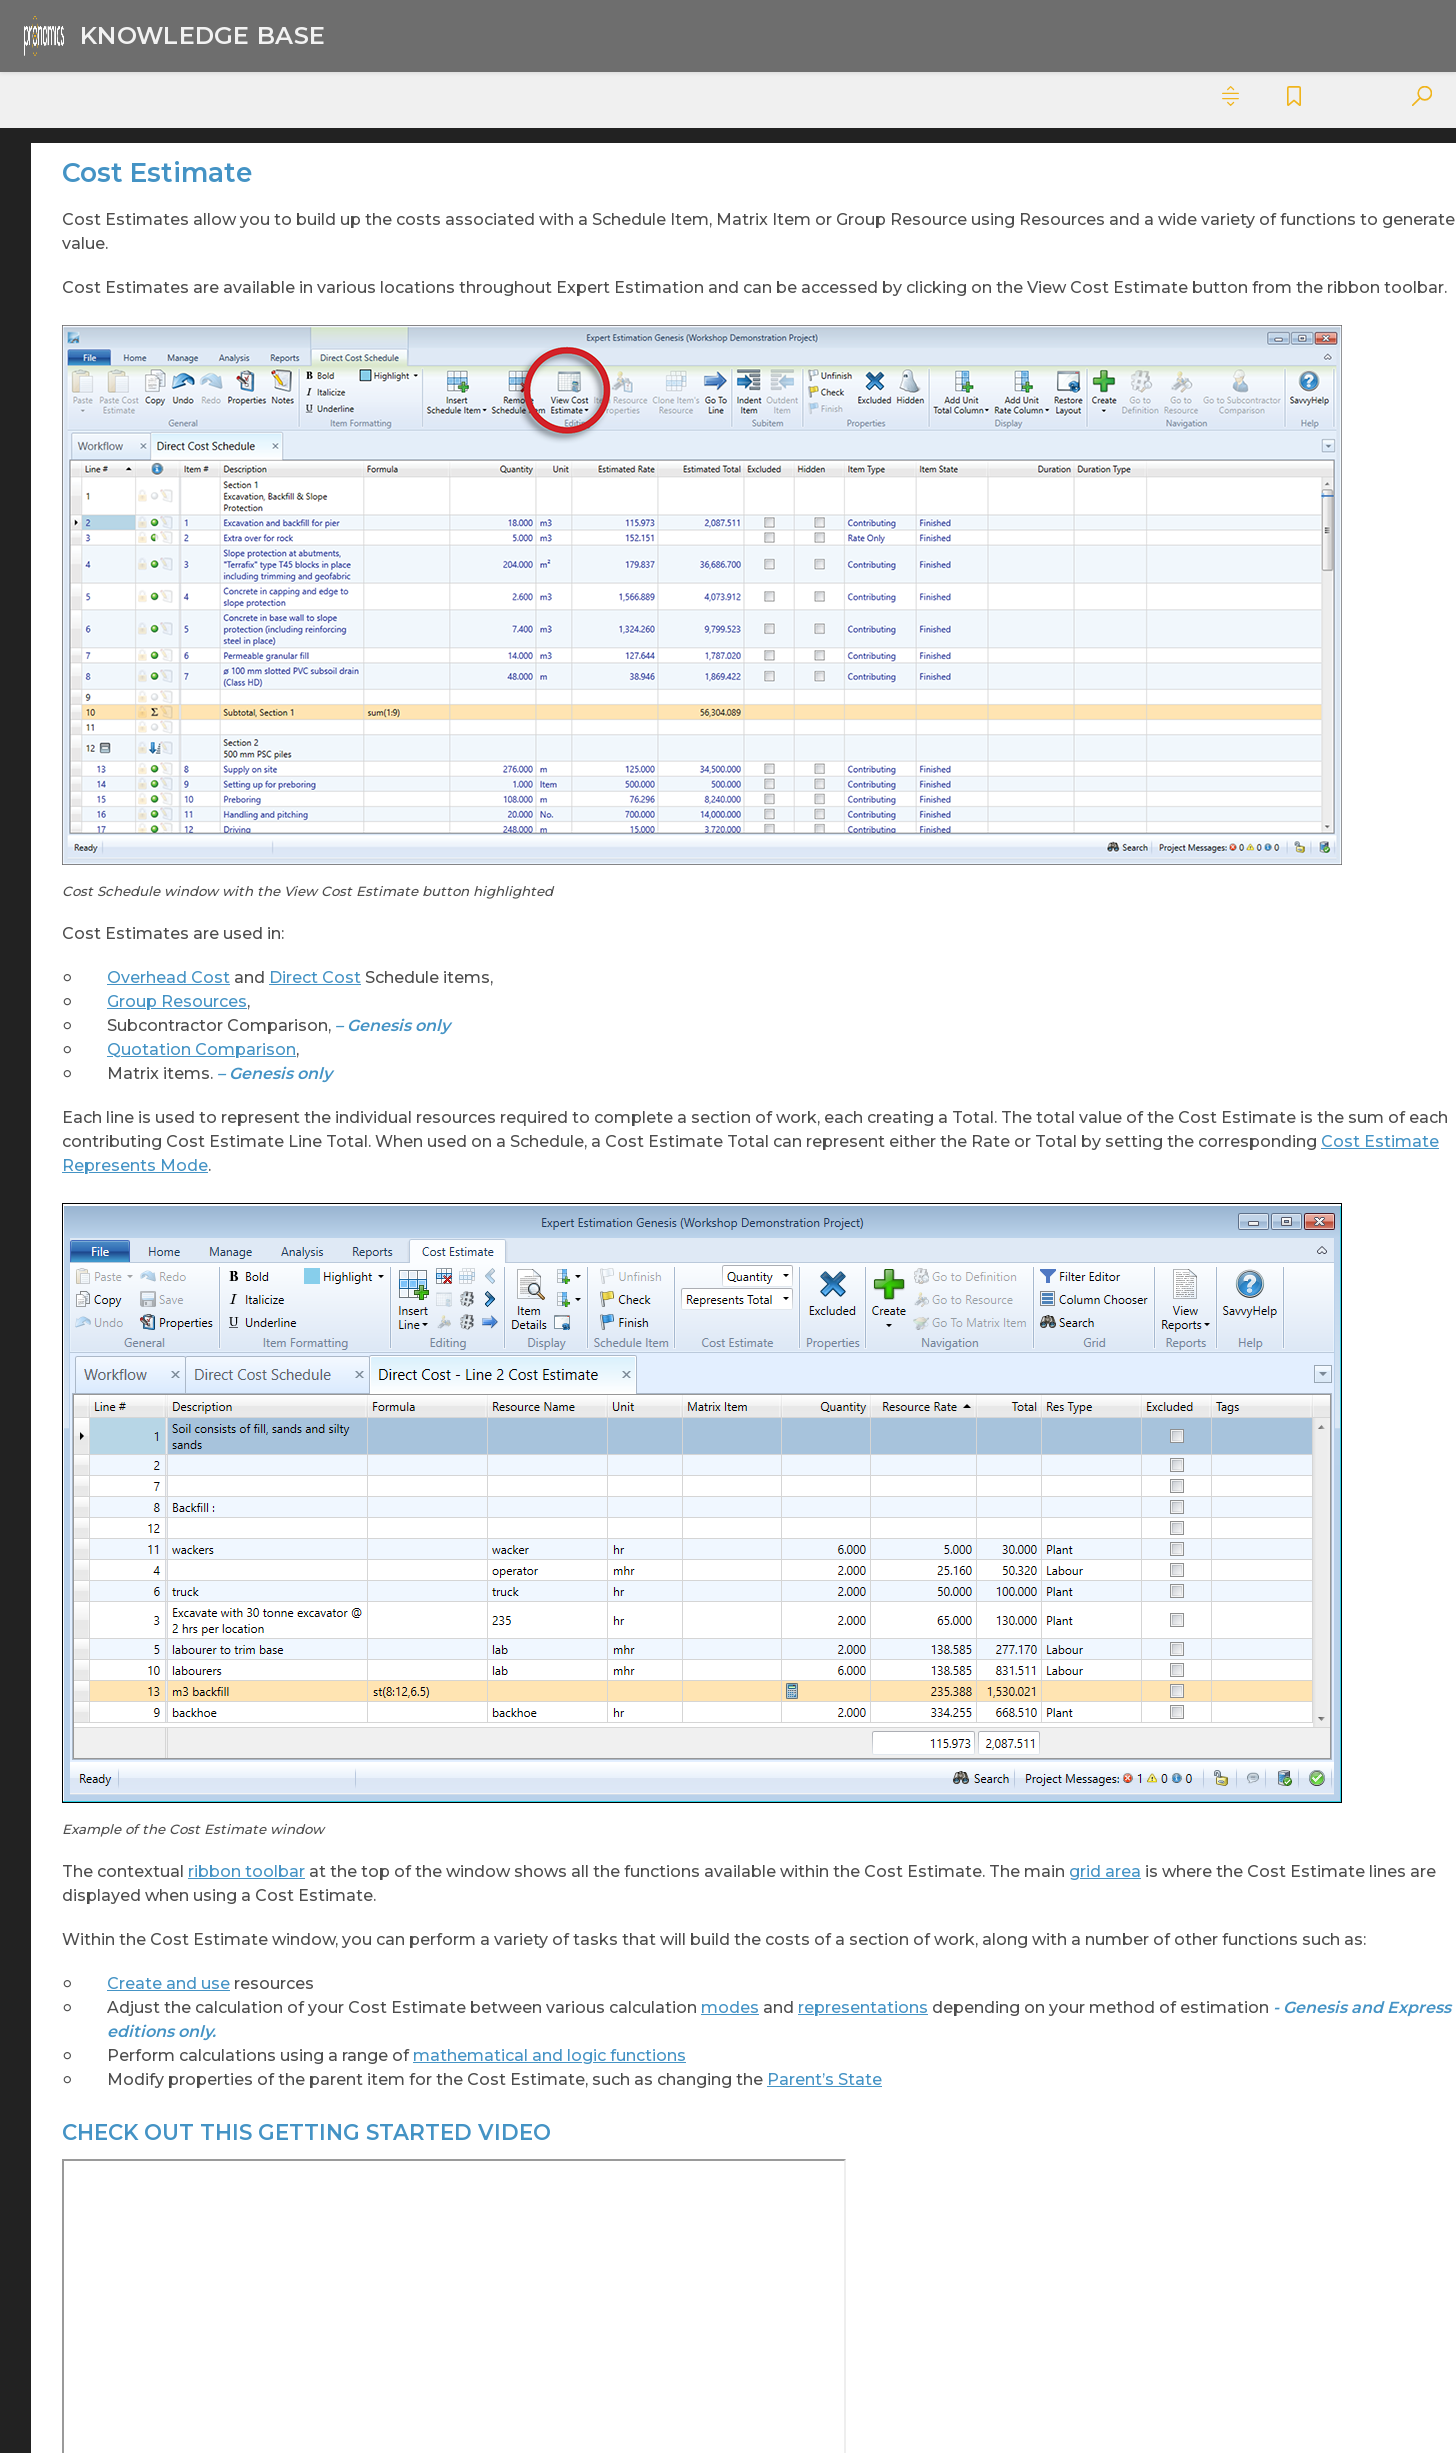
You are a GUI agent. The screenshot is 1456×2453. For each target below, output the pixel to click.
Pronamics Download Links (168, 2253)
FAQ (116, 1267)
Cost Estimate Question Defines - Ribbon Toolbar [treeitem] (218, 633)
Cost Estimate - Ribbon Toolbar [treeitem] (218, 694)
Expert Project (121, 2219)
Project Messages (164, 1505)
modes (1066, 1642)
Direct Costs (144, 1233)
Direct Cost (651, 784)
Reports (130, 1811)
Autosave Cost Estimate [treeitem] (218, 409)
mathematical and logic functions (885, 1714)
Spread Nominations (175, 2015)
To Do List (136, 2185)
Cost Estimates (154, 375)
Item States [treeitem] (174, 977)
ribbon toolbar (582, 1458)
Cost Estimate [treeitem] (200, 477)
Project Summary (164, 1709)
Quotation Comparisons (188, 1743)
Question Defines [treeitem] (195, 1113)
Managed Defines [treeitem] (196, 1045)
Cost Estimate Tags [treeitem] (202, 909)
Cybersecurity (117, 153)
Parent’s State (500, 1762)
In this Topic (1231, 241)
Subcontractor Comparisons (204, 2117)
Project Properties (167, 1573)
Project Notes (150, 1539)
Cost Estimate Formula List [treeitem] (216, 798)
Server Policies (153, 1913)
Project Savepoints (169, 1607)
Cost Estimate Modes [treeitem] (209, 841)
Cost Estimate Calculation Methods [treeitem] (206, 746)
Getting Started (156, 1335)
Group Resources (513, 808)
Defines (128, 1199)
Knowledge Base (455, 36)
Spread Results (154, 2049)
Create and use (504, 1618)
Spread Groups (155, 1981)
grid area (799, 1482)
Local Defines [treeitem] (181, 1011)
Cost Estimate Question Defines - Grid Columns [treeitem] (218, 1156)
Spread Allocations (168, 1947)
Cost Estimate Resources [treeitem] (223, 875)
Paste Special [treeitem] (180, 1079)
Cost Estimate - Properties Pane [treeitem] (192, 572)
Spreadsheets (150, 2083)
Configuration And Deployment (166, 332)
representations (543, 1666)
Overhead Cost (504, 784)
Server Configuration (175, 1879)
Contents (65, 96)
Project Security (157, 1675)
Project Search (153, 1641)
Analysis (128, 221)
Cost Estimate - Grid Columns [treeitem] (204, 520)
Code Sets (136, 289)
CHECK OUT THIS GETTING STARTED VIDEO (1290, 276)
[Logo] (170, 35)
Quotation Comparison (537, 856)
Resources (138, 1845)
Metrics (126, 1403)
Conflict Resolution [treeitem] (201, 443)
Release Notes (152, 1777)
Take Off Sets (148, 2151)
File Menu (135, 1301)
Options (130, 1437)
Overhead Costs (158, 1471)
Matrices (130, 1369)
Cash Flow (137, 255)
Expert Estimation (134, 187)
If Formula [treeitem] (170, 943)
